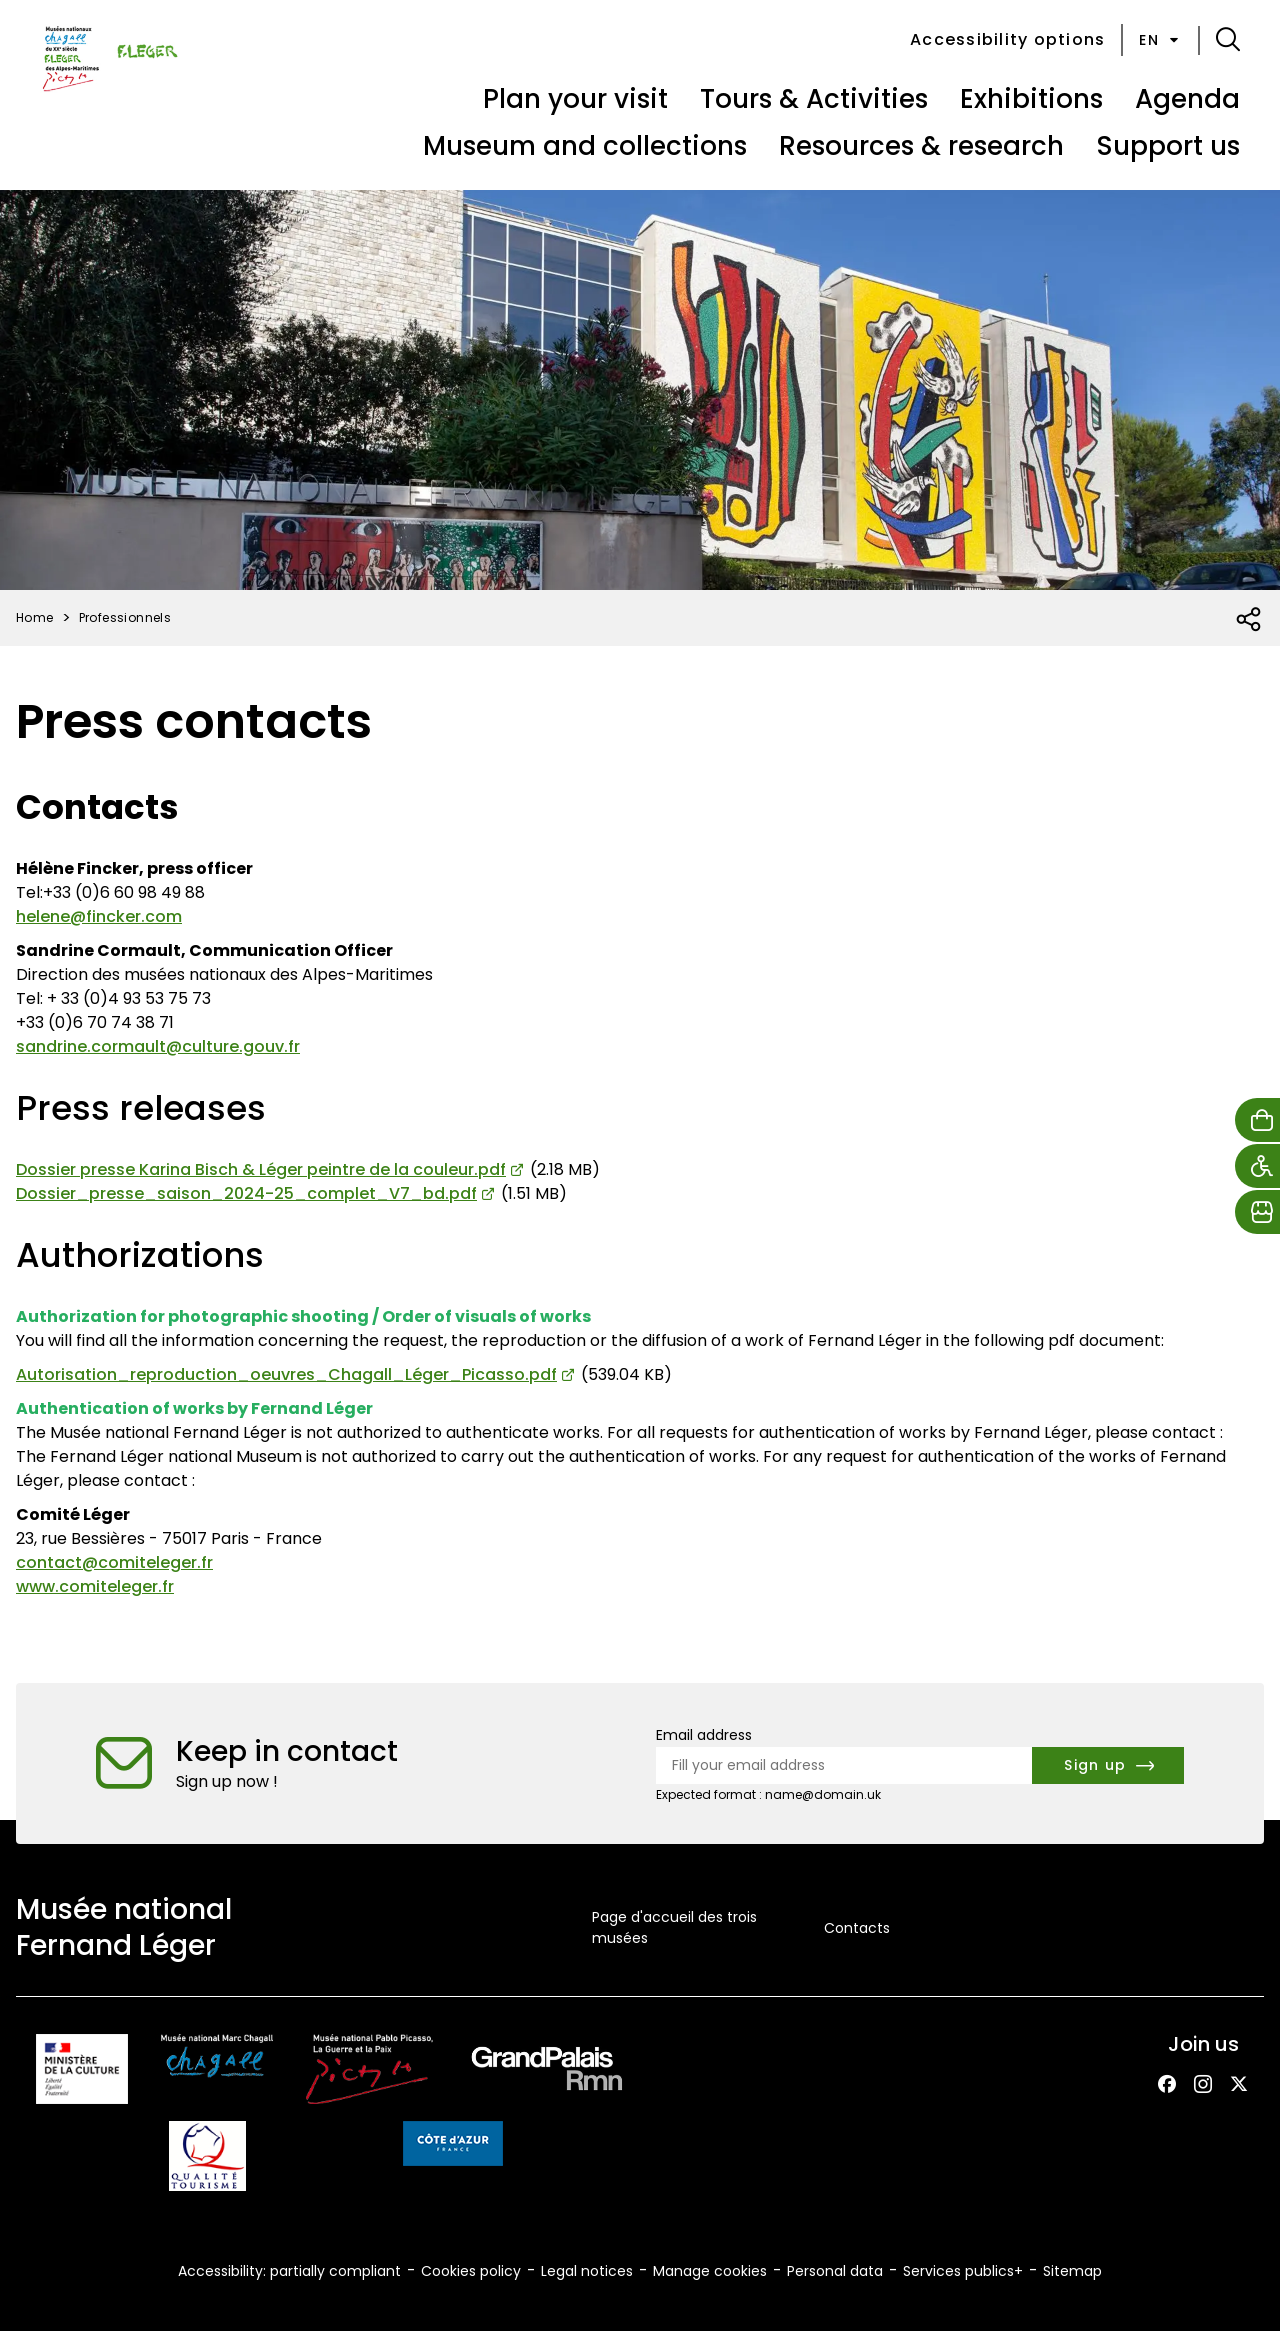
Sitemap (1072, 2271)
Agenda (1187, 99)
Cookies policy (471, 2271)
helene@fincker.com (99, 916)
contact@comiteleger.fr (114, 1562)
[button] (1228, 40)
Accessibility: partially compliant (289, 2271)
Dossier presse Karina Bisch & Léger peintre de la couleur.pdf (261, 1169)
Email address (704, 1735)
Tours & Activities (814, 99)
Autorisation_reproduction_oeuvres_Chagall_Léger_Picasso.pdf (286, 1374)
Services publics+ (963, 2271)
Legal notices (587, 2271)
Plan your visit (575, 99)
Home (35, 617)
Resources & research (921, 146)
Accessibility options (1007, 39)
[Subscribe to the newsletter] (1108, 1765)
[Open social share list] (1249, 620)
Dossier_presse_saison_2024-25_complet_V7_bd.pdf (246, 1193)
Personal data (835, 2271)
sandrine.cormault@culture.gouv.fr (158, 1046)
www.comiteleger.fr (95, 1586)
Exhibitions (1031, 99)
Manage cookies (710, 2271)
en (1160, 40)
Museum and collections (585, 146)
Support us (1168, 146)
